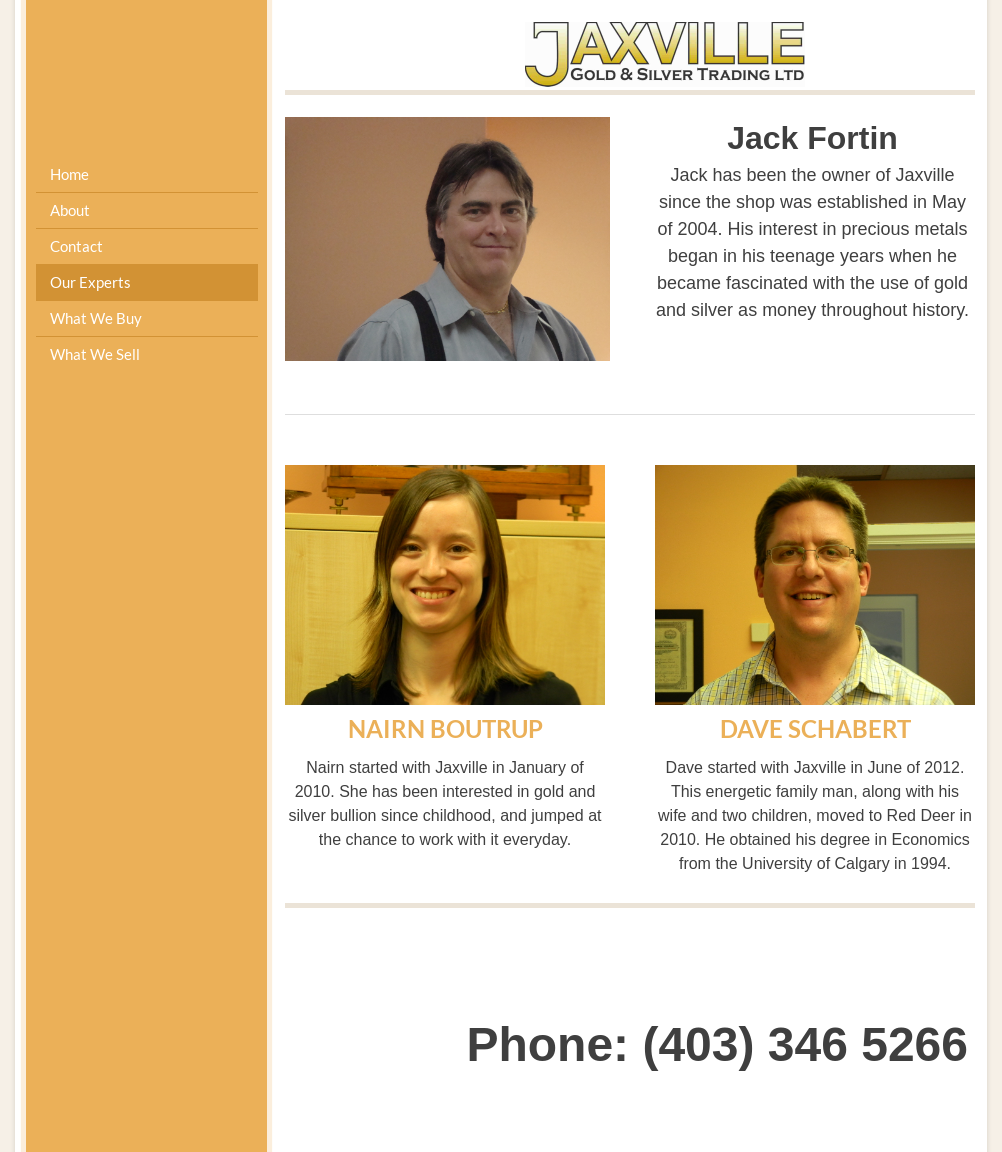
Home (69, 174)
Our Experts (90, 282)
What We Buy (96, 318)
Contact (76, 246)
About (70, 210)
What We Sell (95, 354)
